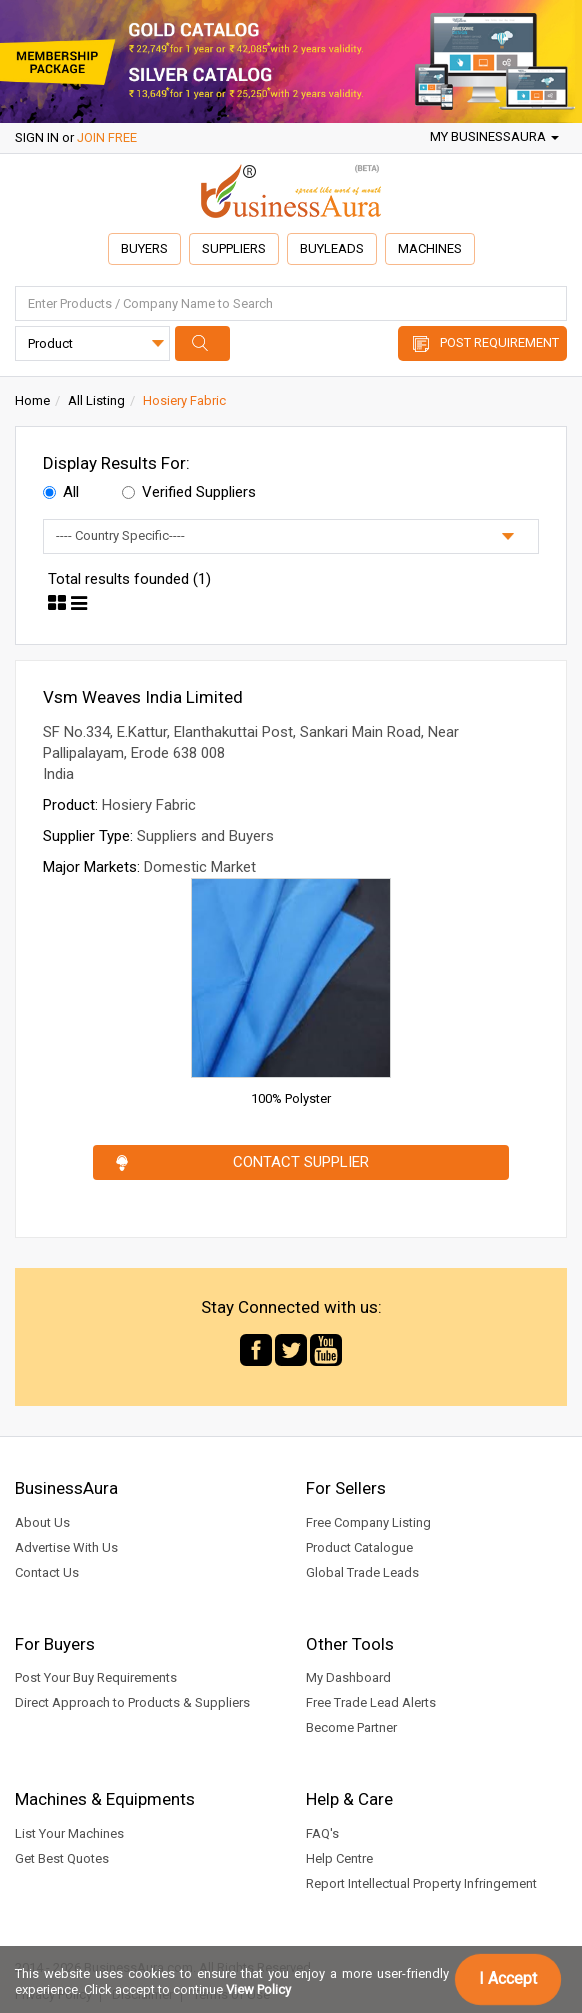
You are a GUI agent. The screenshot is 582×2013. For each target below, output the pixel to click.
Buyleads (332, 248)
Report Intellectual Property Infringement (421, 1883)
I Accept (508, 1978)
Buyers (144, 248)
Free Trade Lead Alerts (371, 1702)
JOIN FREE (107, 137)
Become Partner (351, 1727)
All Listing (96, 400)
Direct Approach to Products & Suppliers (132, 1702)
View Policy (258, 1989)
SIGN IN (37, 137)
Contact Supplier (301, 1162)
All (61, 492)
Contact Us (47, 1572)
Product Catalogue (359, 1547)
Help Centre (339, 1858)
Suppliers (234, 248)
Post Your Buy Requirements (96, 1677)
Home (32, 400)
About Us (42, 1522)
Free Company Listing (368, 1522)
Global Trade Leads (362, 1572)
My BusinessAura (494, 136)
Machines (430, 248)
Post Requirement (499, 342)
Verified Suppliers (189, 492)
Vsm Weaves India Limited (143, 697)
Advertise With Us (66, 1547)
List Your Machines (69, 1833)
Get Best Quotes (62, 1858)
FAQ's (322, 1833)
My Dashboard (348, 1677)
